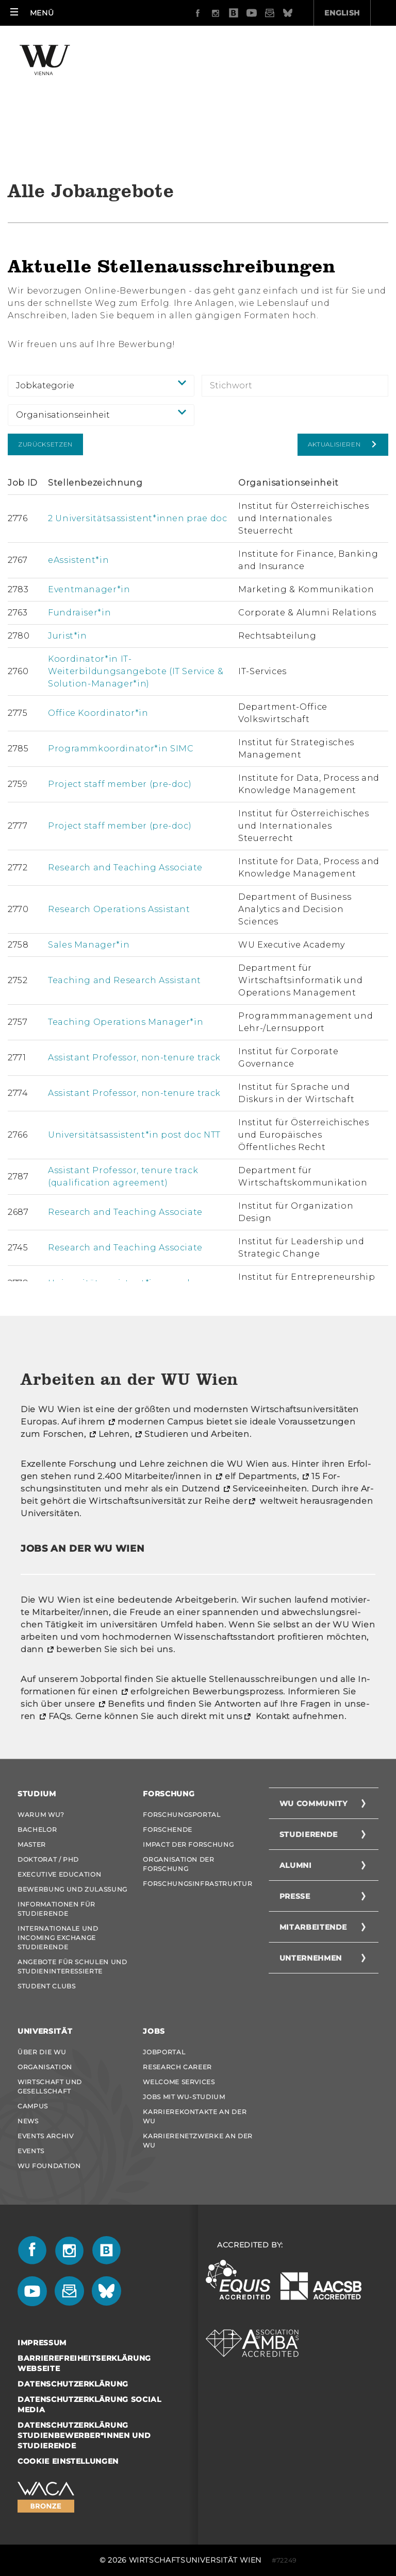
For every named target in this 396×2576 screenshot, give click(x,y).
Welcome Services (178, 2082)
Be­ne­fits (126, 1704)
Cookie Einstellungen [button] (68, 2461)
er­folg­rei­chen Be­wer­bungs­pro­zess (206, 1691)
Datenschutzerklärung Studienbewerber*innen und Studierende (84, 2435)
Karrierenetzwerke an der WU (198, 2140)
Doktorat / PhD (48, 1859)
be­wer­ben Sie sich (97, 1649)
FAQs (59, 1716)
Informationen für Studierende (56, 1908)
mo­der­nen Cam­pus (161, 1422)
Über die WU (42, 2052)
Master (32, 1844)
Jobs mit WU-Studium (184, 2097)
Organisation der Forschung (178, 1864)
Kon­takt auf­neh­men (298, 1716)
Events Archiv (45, 2136)
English (284, 13)
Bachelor (37, 1829)
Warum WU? (41, 1814)
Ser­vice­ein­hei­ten (270, 1488)
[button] (32, 13)
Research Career (177, 2067)
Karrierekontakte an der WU (194, 2116)
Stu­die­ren (166, 1434)
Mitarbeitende (313, 1927)
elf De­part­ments (261, 1476)
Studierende (308, 1834)
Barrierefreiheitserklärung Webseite (84, 2363)
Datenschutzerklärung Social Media (89, 2404)
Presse (294, 1896)
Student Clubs (46, 1986)
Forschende (167, 1829)
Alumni (295, 1865)
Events (31, 2151)
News (28, 2121)
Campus (33, 2106)
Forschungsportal (181, 1814)
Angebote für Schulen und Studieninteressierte (72, 1966)
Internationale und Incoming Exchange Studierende (58, 1938)
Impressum (42, 2342)
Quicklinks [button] (354, 13)
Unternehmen (310, 1958)
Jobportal (164, 2052)
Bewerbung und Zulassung (72, 1889)
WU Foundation (49, 2166)
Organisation (45, 2067)
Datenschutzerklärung (73, 2384)
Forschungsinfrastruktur (197, 1883)
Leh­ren (114, 1434)
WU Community (313, 1803)
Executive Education (59, 1874)
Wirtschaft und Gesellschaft (50, 2086)
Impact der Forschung (188, 1844)
